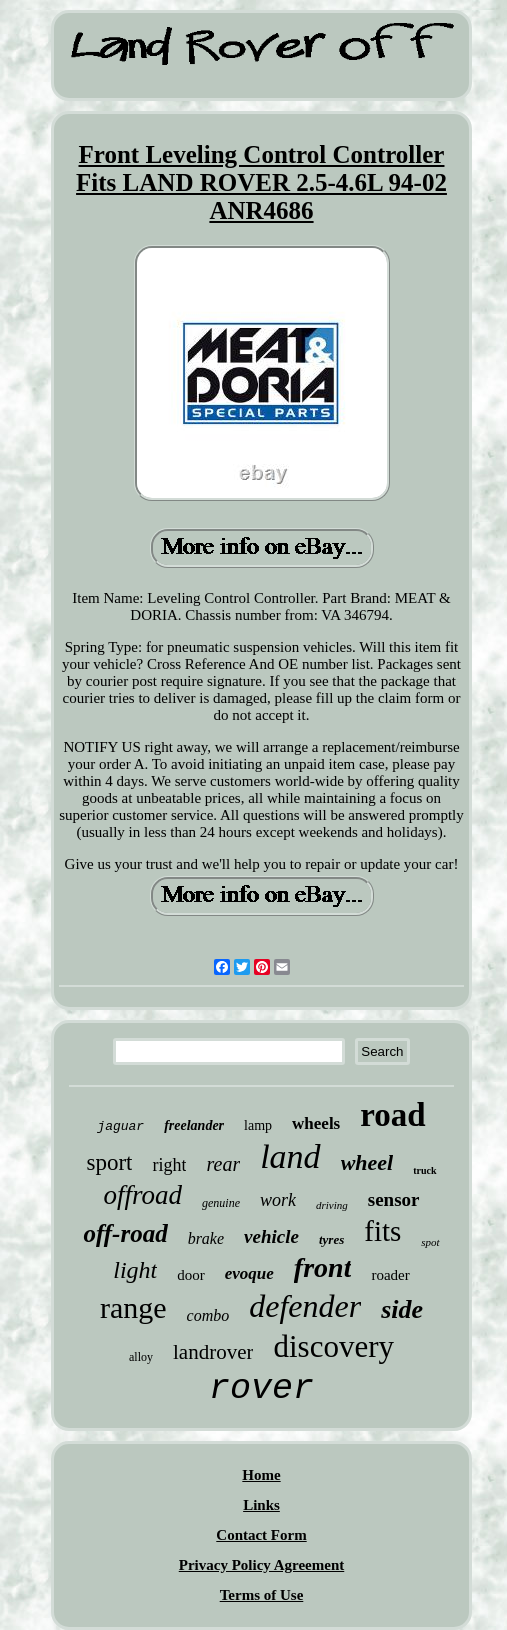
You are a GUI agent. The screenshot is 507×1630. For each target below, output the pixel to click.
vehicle (271, 1236)
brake (206, 1238)
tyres (331, 1239)
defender (305, 1306)
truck (424, 1170)
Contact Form (261, 1535)
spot (430, 1242)
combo (208, 1315)
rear (223, 1164)
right (169, 1165)
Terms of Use (262, 1595)
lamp (258, 1125)
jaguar (120, 1126)
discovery (333, 1346)
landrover (213, 1352)
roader (390, 1275)
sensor (394, 1199)
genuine (221, 1203)
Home (261, 1475)
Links (261, 1505)
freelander (194, 1125)
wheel (367, 1162)
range (133, 1307)
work (278, 1200)
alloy (141, 1357)
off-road (125, 1233)
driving (332, 1205)
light (135, 1270)
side (402, 1309)
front (323, 1267)
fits (382, 1231)
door (191, 1275)
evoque (249, 1273)
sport (109, 1162)
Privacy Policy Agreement (262, 1565)
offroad (142, 1195)
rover (261, 1389)
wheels (316, 1123)
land (290, 1156)
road (392, 1115)
